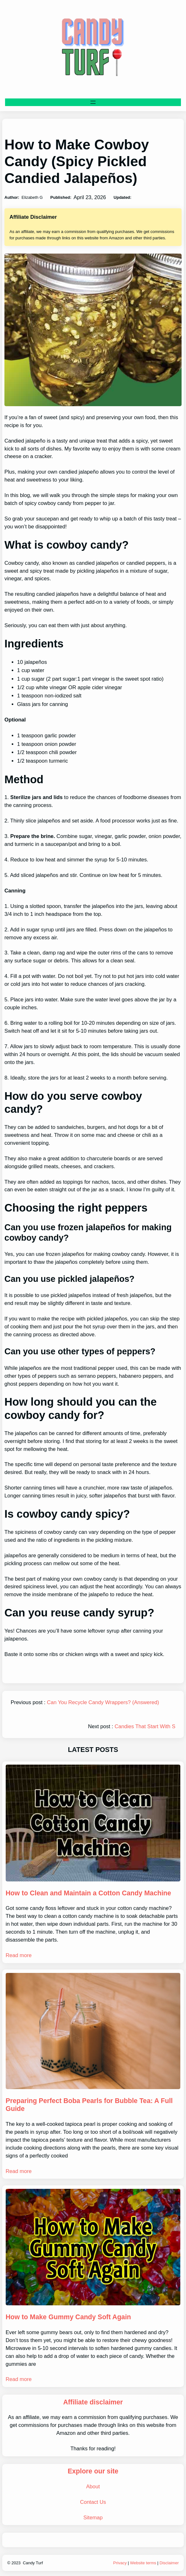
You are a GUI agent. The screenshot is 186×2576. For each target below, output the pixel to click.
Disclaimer (169, 2562)
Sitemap (93, 2518)
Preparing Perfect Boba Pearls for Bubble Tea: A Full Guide (89, 2104)
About (93, 2487)
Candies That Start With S (145, 1726)
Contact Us (93, 2502)
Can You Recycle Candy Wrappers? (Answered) (103, 1702)
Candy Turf (33, 2562)
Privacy (120, 2562)
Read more (19, 1955)
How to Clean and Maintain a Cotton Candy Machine (88, 1893)
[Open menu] (93, 102)
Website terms (143, 2562)
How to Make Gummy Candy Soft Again (68, 2317)
